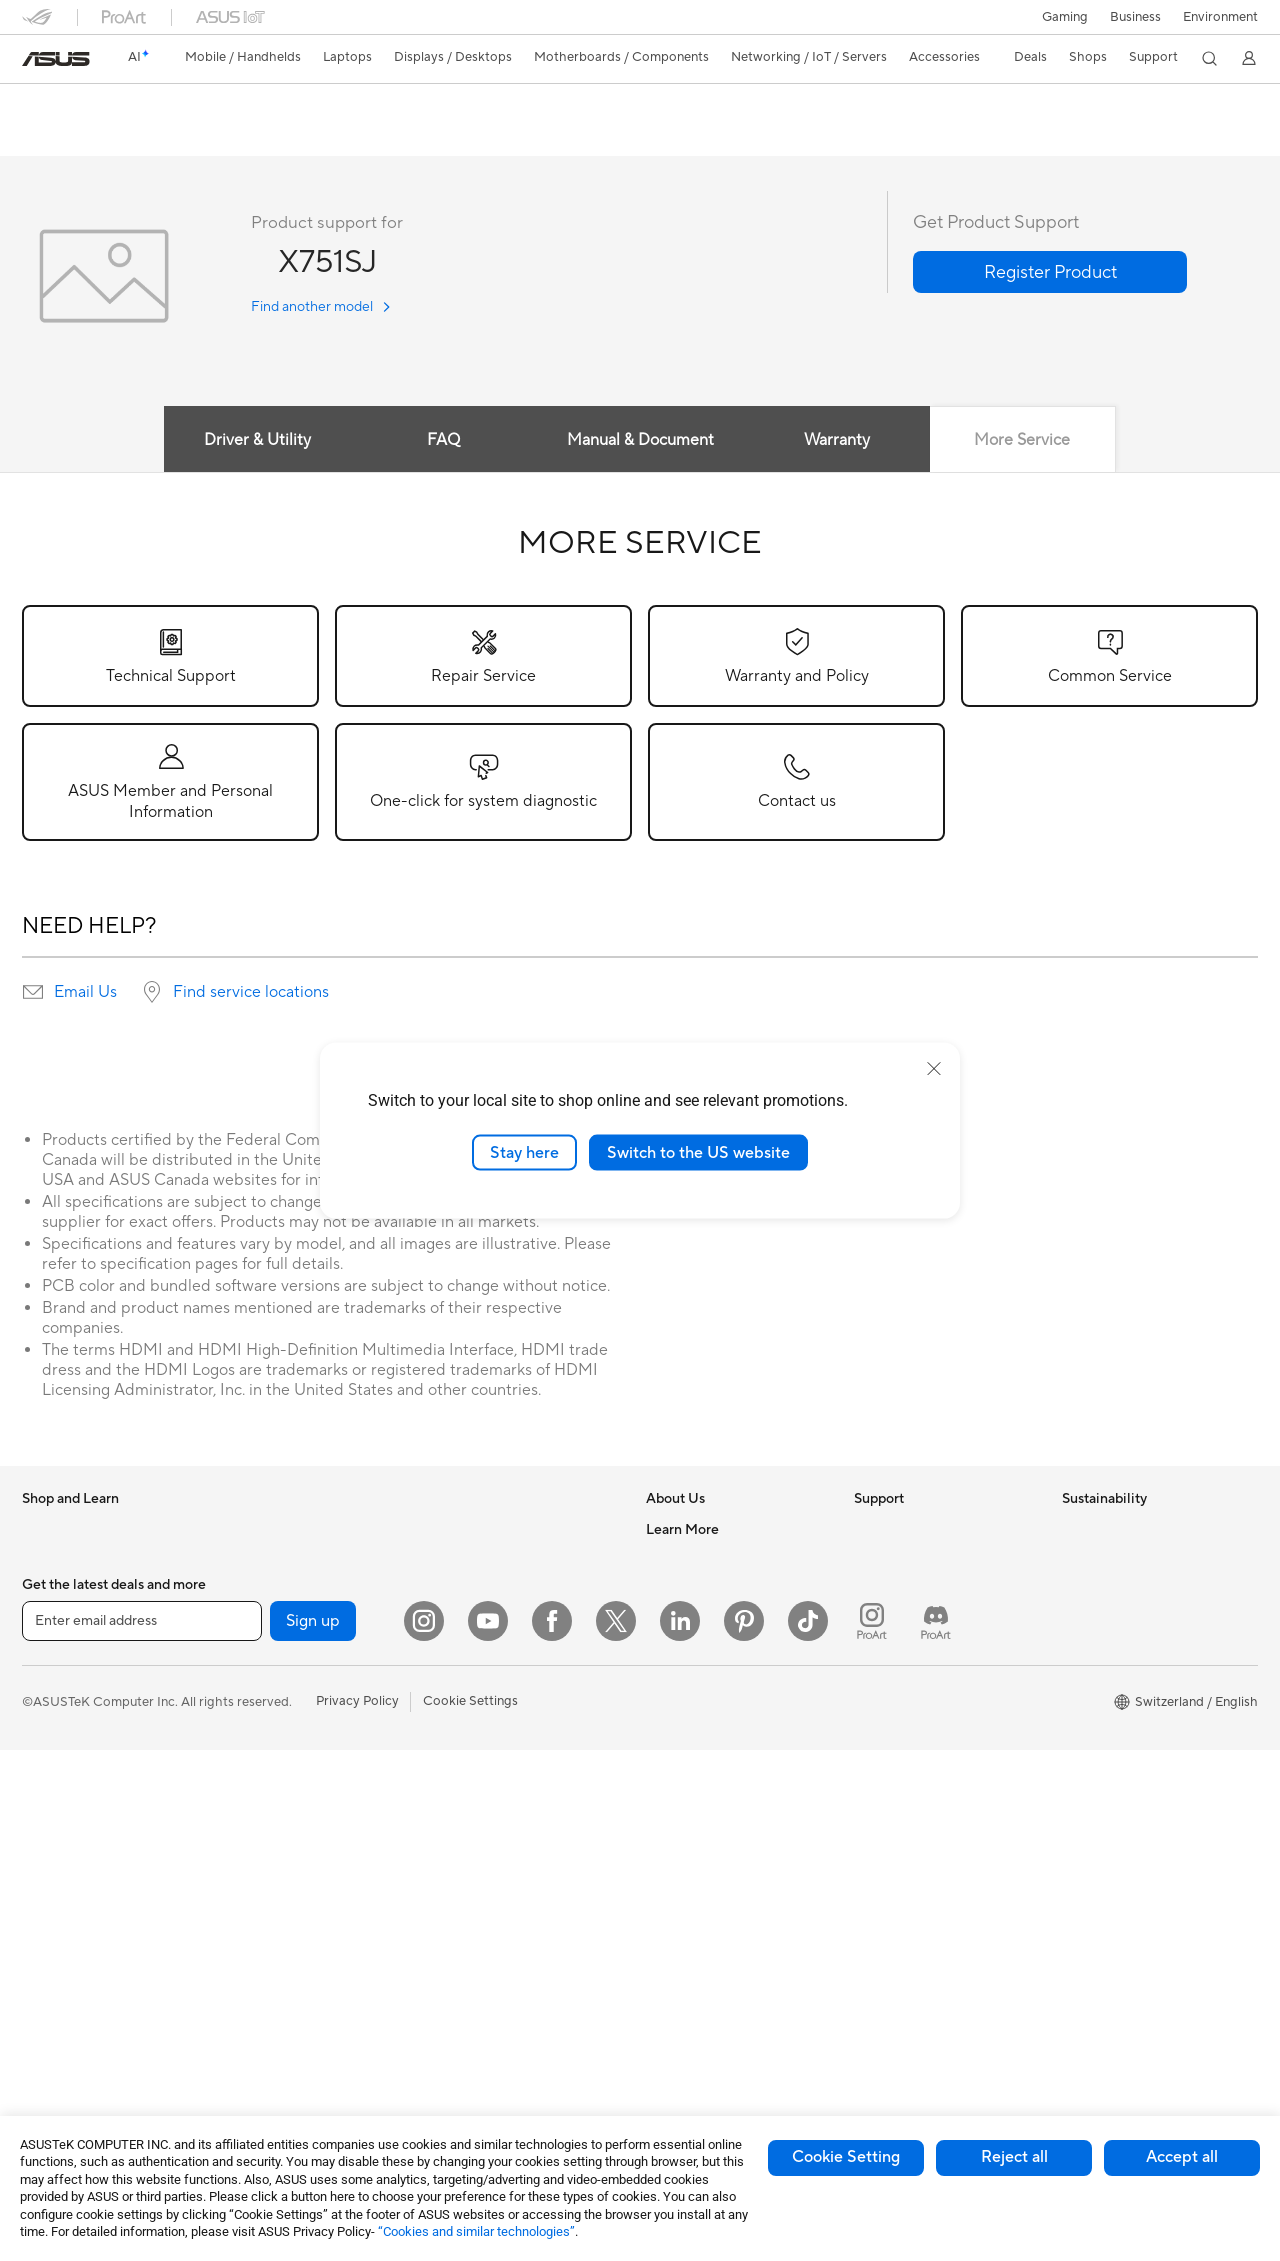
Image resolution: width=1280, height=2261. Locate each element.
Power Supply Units (287, 1771)
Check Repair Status (915, 1560)
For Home (51, 1622)
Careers (669, 1560)
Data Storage (269, 1861)
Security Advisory (906, 1756)
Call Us (875, 1680)
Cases (247, 1711)
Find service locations (251, 993)
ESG (1075, 1530)
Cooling (252, 1741)
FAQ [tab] (442, 441)
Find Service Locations (921, 1590)
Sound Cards (267, 1801)
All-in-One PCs (65, 1863)
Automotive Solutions (710, 1921)
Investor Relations (699, 1620)
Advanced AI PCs (697, 1831)
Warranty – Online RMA (923, 1530)
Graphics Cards (275, 1681)
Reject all (1014, 2157)
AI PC (663, 1801)
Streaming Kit (475, 1788)
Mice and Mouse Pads (499, 1728)
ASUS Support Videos (919, 1786)
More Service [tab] (1025, 441)
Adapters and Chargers (504, 1878)
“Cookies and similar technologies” (476, 2231)
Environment (1220, 17)
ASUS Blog (679, 1981)
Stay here (524, 1152)
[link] (56, 59)
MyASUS (881, 1816)
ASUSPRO (677, 1891)
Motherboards (272, 1651)
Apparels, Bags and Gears (511, 1818)
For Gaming (56, 1742)
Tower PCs (53, 1893)
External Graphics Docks (302, 1891)
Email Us (85, 993)
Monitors (49, 1803)
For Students (60, 1712)
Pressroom (678, 1650)
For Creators (60, 1682)
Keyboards (467, 1698)
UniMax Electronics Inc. (715, 1740)
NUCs (247, 1560)
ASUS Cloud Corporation (721, 1710)
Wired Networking (489, 1637)
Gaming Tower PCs (285, 1530)
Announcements (693, 1590)
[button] (1065, 17)
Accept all (1182, 2157)
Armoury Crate (690, 2011)
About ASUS (683, 1530)
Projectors (53, 1833)
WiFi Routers (473, 1561)
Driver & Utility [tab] (254, 441)
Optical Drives (271, 1831)
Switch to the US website (698, 1152)
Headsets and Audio (494, 1758)
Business (1135, 17)
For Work (49, 1652)
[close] (934, 1068)
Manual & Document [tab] (640, 441)
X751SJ (55, 104)
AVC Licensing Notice (710, 1951)
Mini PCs (255, 1590)
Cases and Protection (498, 1848)
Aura (660, 2041)
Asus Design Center (704, 1861)
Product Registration (916, 1620)
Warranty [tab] (838, 441)
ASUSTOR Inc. (689, 1680)
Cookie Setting (846, 2157)
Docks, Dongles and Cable (513, 1908)
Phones (44, 1561)
